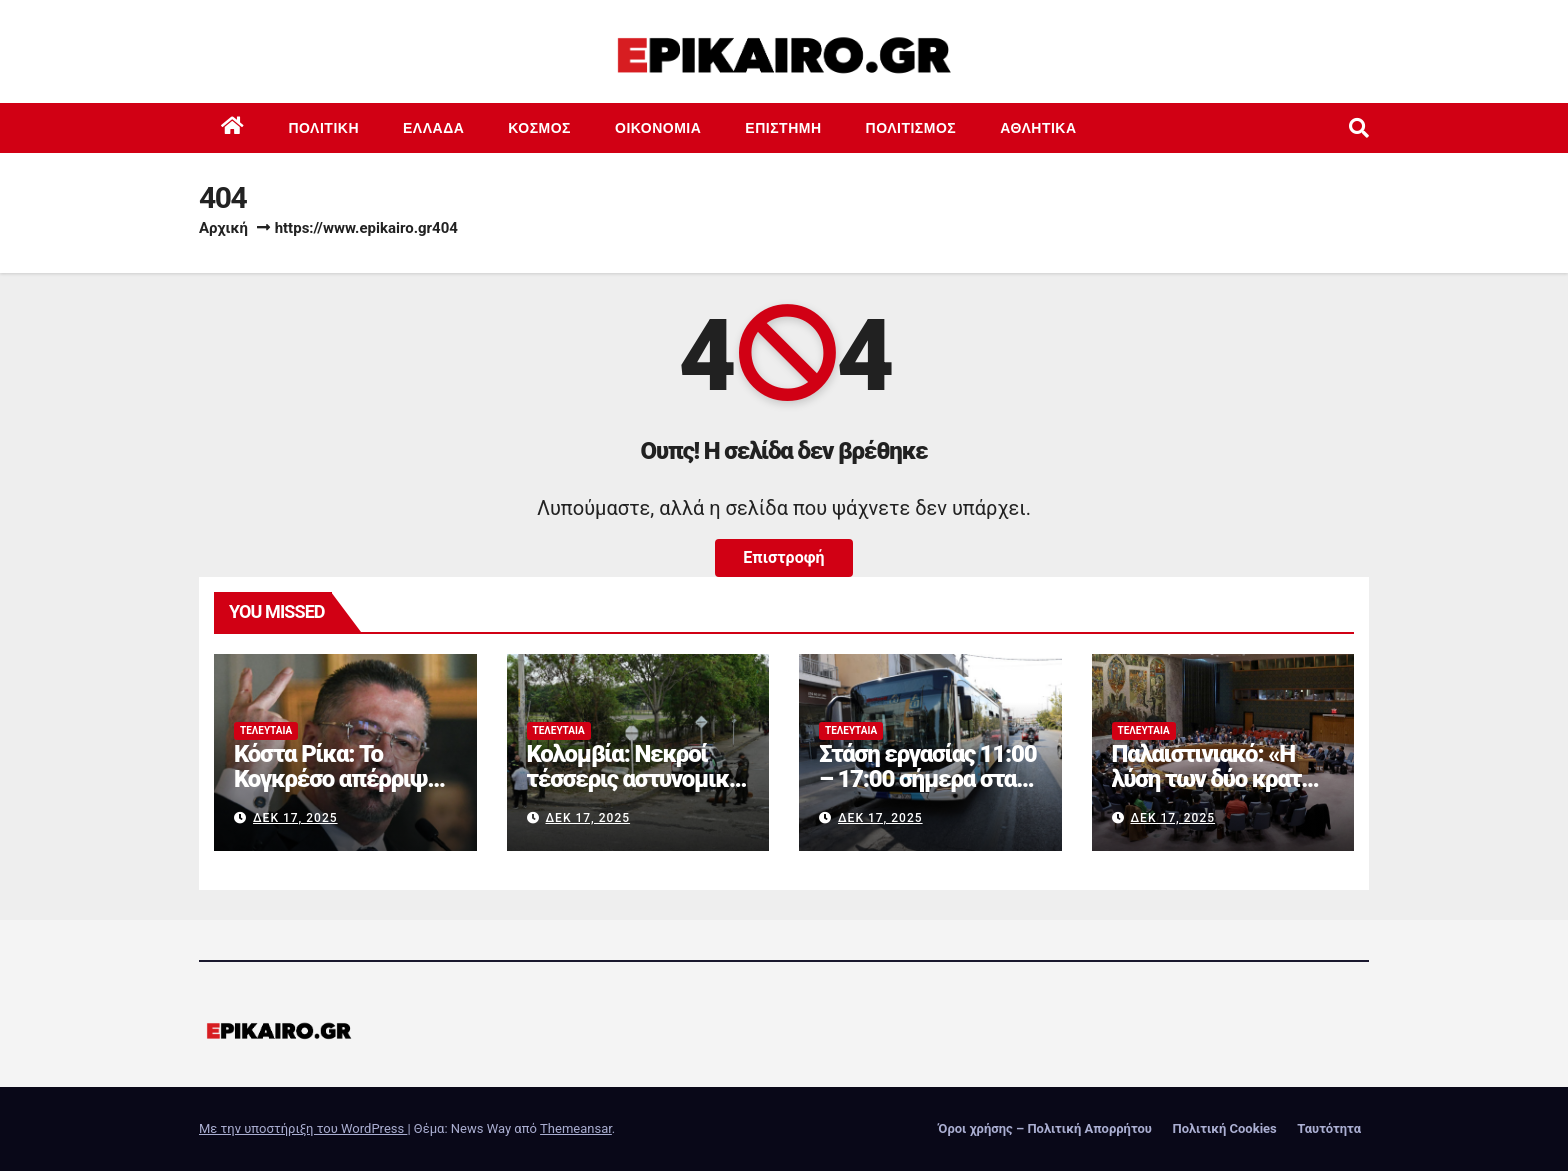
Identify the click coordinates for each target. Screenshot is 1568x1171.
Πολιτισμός (911, 128)
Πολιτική (324, 128)
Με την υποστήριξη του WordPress (303, 1128)
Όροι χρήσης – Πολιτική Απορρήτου (1045, 1128)
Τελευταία (266, 730)
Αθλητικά (1038, 128)
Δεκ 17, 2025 (295, 818)
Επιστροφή (783, 557)
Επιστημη (783, 128)
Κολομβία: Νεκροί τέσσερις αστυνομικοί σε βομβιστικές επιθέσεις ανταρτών (637, 791)
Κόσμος (539, 128)
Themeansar (576, 1128)
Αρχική (223, 228)
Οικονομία (658, 128)
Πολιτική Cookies (1224, 1128)
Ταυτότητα (1329, 1128)
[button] (1359, 128)
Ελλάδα (433, 128)
